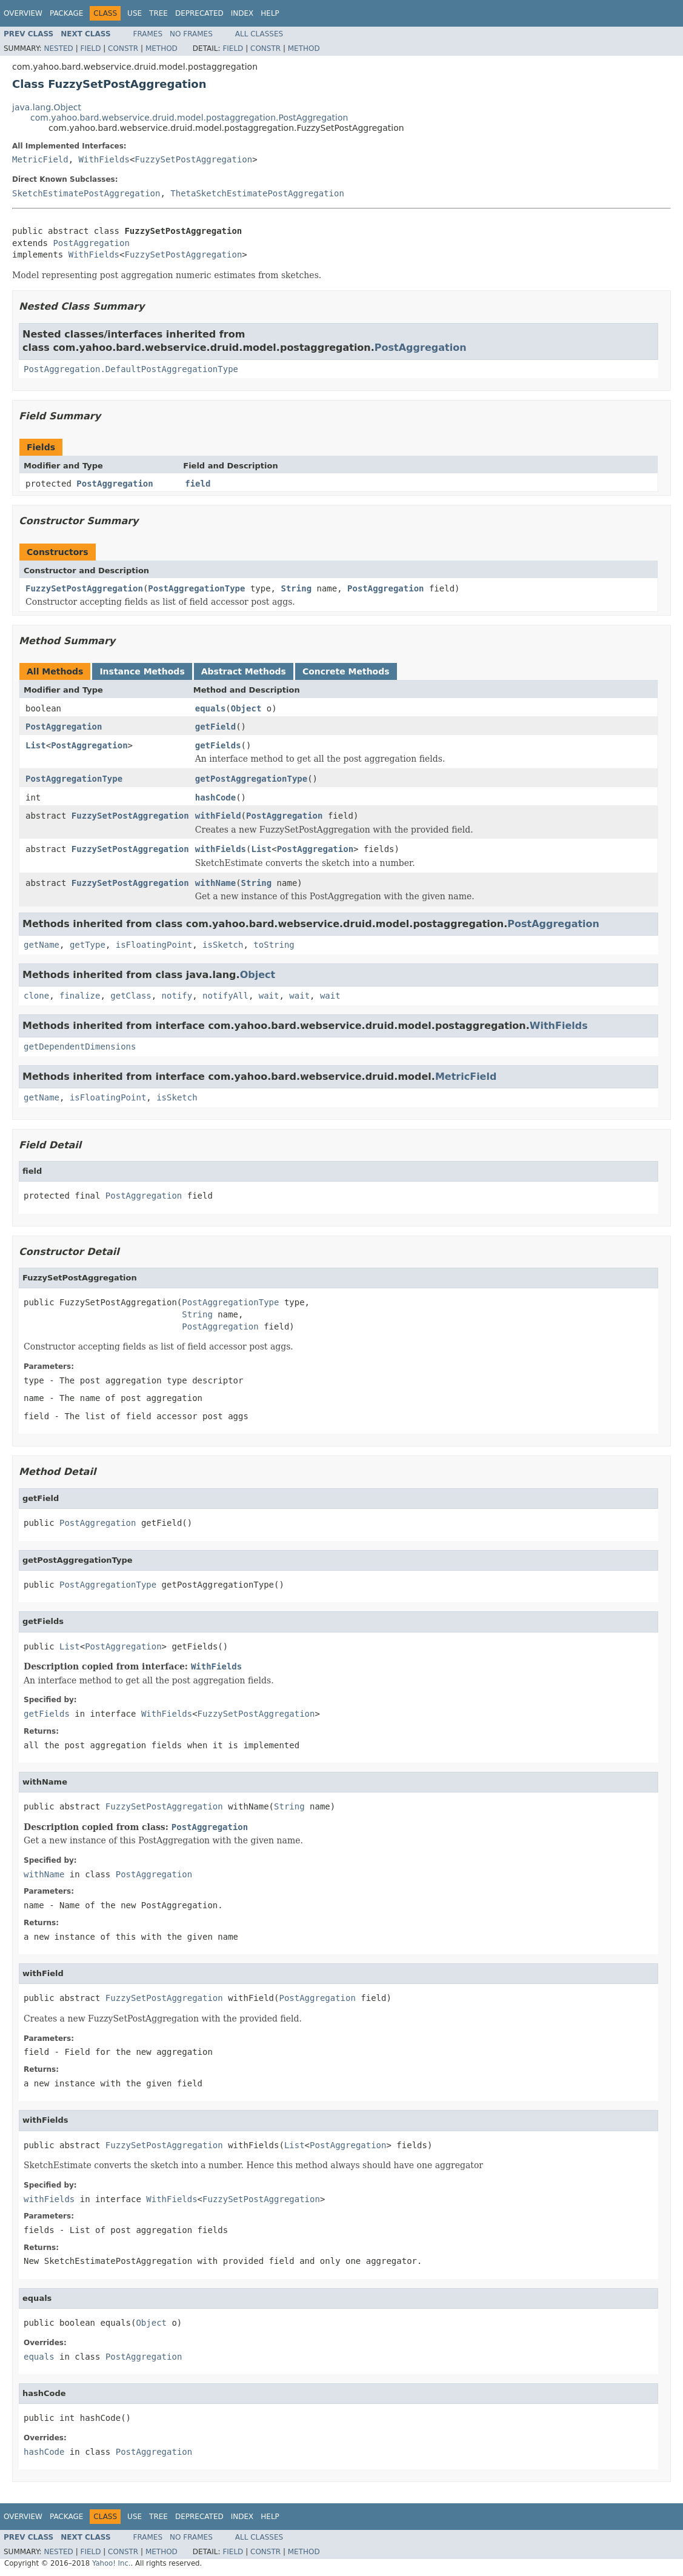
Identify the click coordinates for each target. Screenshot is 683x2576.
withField (218, 815)
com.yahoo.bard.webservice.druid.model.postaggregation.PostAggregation (189, 117)
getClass (130, 995)
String (296, 588)
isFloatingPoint (154, 945)
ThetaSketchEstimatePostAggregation (257, 193)
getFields (218, 745)
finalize (79, 995)
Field (90, 48)
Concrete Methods (346, 671)
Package (66, 13)
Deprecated (199, 13)
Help (270, 13)
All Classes (259, 34)
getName (41, 945)
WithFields (104, 159)
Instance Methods (141, 671)
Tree (158, 13)
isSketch (222, 945)
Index (242, 13)
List (35, 745)
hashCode (215, 797)
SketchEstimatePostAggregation (86, 193)
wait (269, 995)
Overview (23, 13)
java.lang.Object (46, 107)
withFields (220, 849)
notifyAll (225, 995)
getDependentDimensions (80, 1046)
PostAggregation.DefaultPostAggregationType (131, 369)
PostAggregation (91, 243)
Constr (123, 48)
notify (177, 995)
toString (273, 945)
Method (161, 48)
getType (87, 945)
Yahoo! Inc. (111, 2563)
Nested (58, 48)
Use (134, 13)
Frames (148, 34)
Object (246, 708)
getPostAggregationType (251, 779)
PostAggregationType (196, 588)
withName (215, 883)
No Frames (191, 34)
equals (210, 708)
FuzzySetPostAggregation (193, 159)
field (197, 483)
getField (215, 726)
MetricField (40, 159)
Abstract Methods (243, 671)
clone (36, 995)
